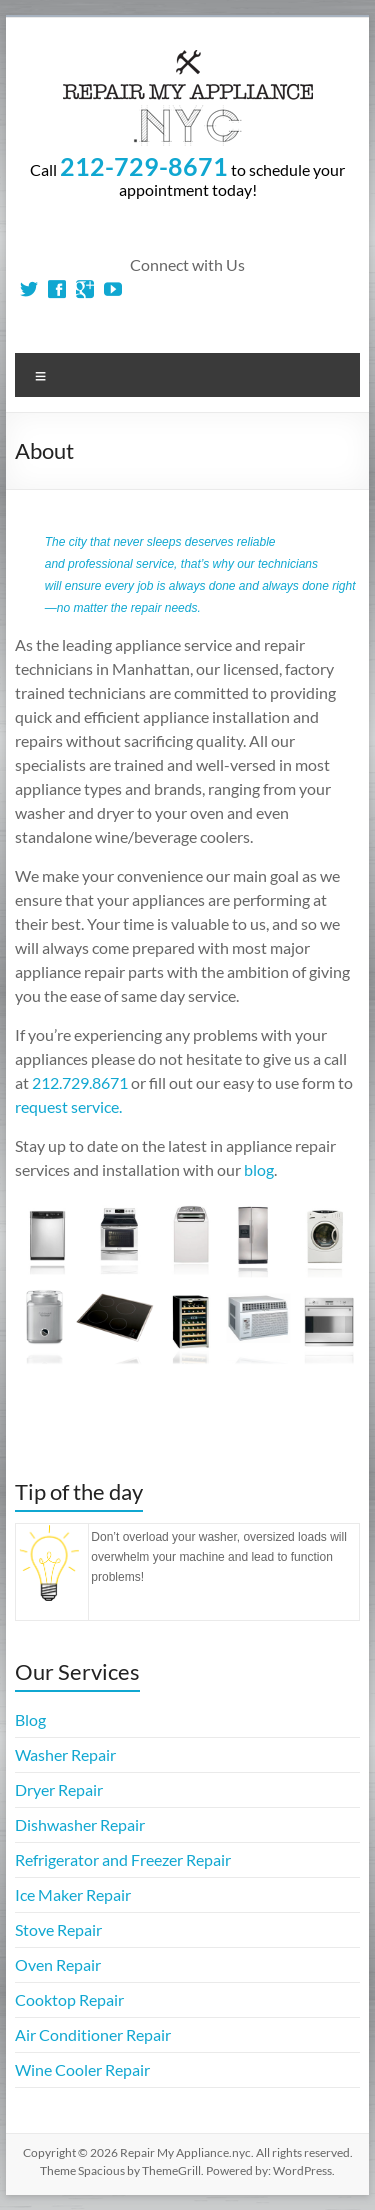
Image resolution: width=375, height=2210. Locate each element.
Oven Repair (58, 1964)
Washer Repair (65, 1754)
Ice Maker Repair (73, 1894)
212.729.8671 (80, 1082)
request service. (68, 1106)
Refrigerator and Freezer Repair (123, 1859)
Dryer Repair (59, 1789)
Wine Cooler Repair (82, 2069)
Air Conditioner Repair (93, 2034)
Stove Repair (58, 1929)
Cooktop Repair (69, 1999)
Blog (30, 1719)
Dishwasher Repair (80, 1824)
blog (259, 1169)
